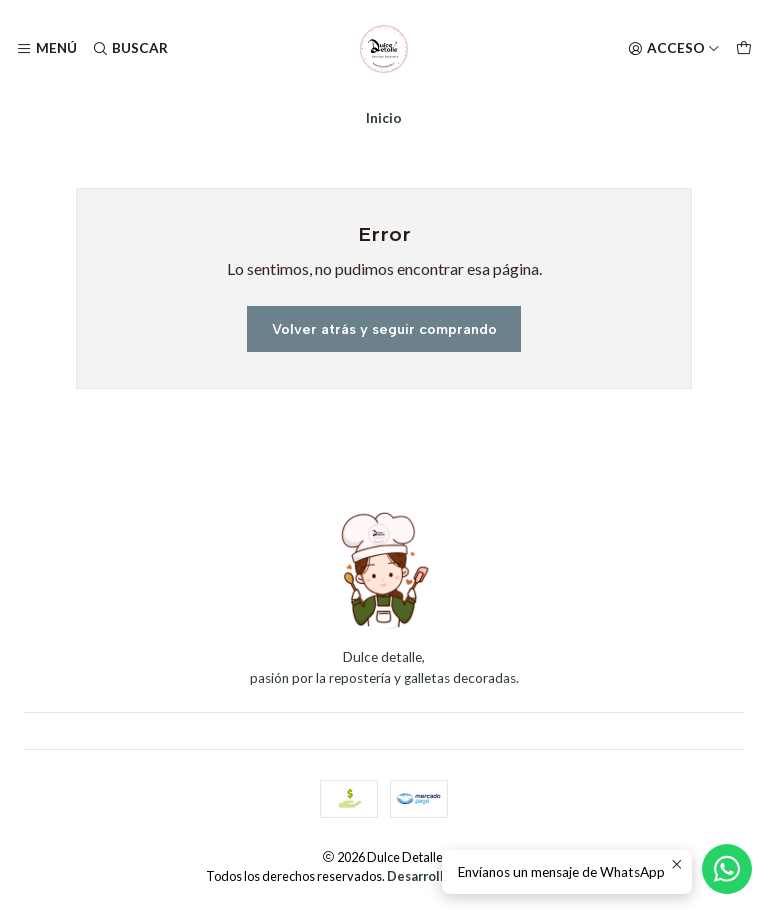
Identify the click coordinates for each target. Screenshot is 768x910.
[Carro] (744, 49)
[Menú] (46, 49)
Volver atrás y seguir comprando (384, 329)
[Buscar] (129, 49)
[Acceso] (674, 49)
